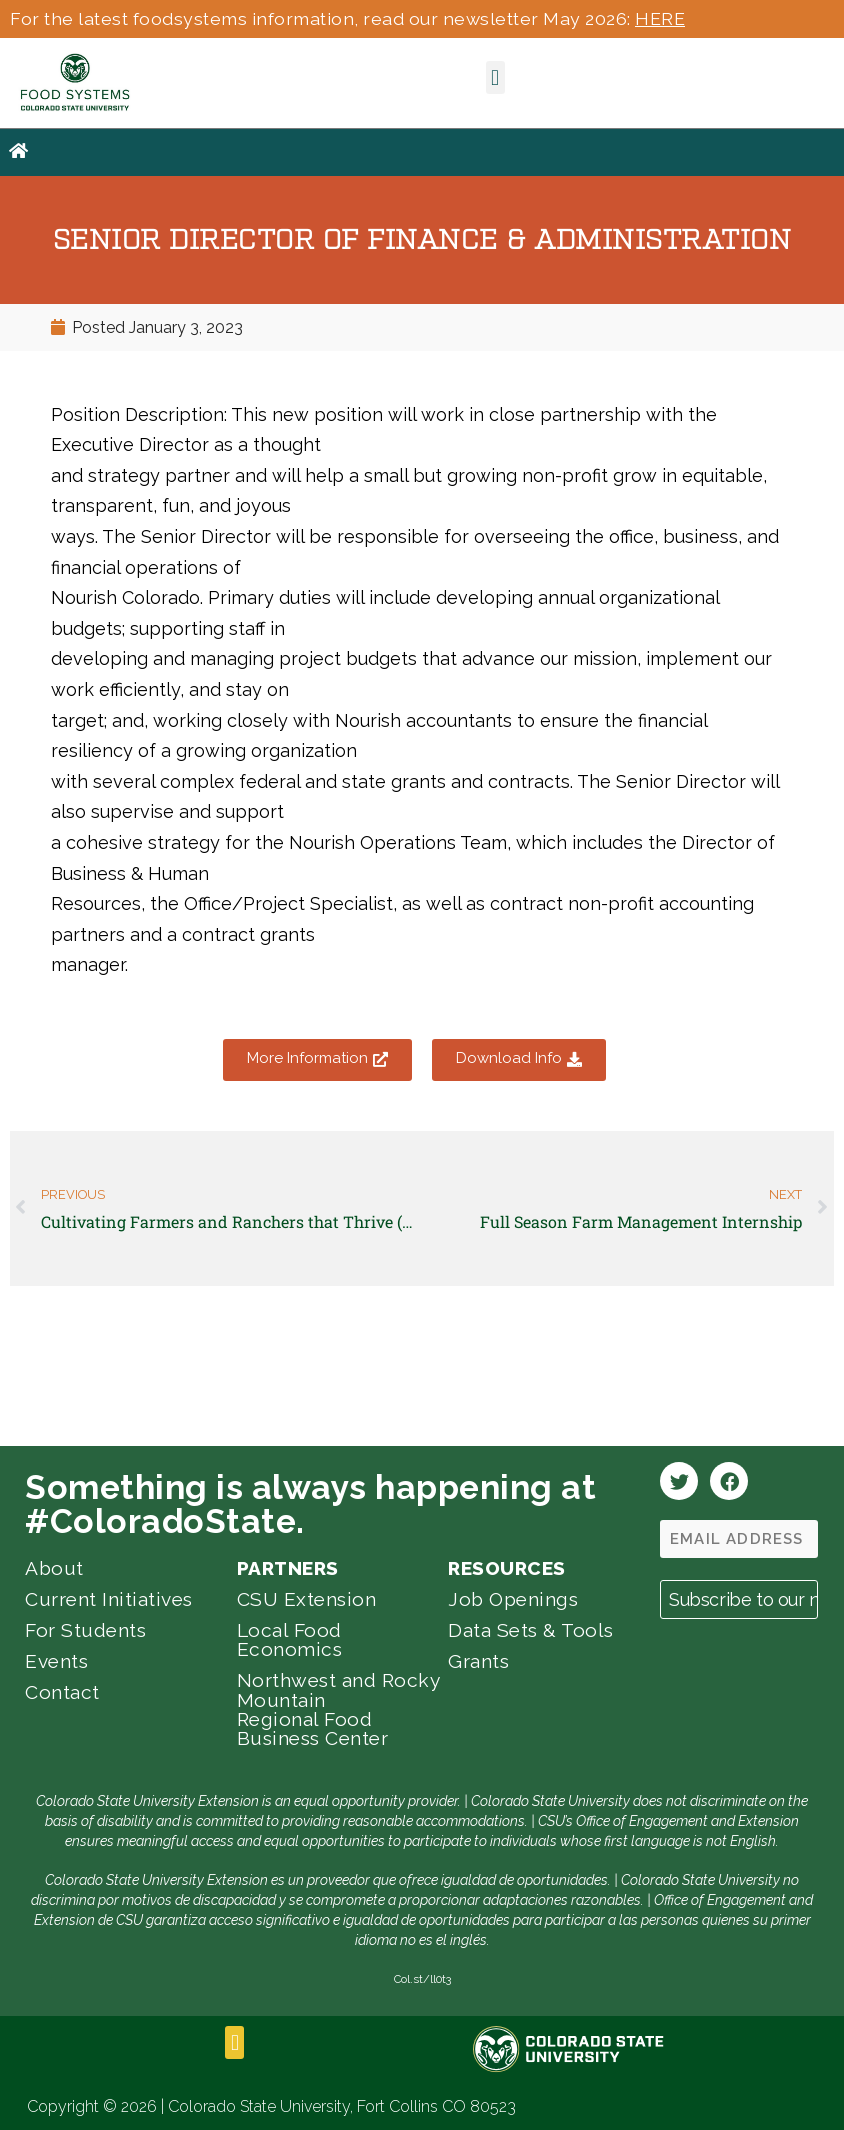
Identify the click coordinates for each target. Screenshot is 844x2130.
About (54, 1568)
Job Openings (513, 1599)
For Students (85, 1630)
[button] (495, 77)
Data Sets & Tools (531, 1630)
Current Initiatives (109, 1599)
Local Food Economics (290, 1639)
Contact (62, 1692)
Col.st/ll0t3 (422, 1979)
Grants (478, 1661)
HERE (660, 18)
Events (56, 1661)
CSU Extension (307, 1599)
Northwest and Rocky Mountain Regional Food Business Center (338, 1709)
